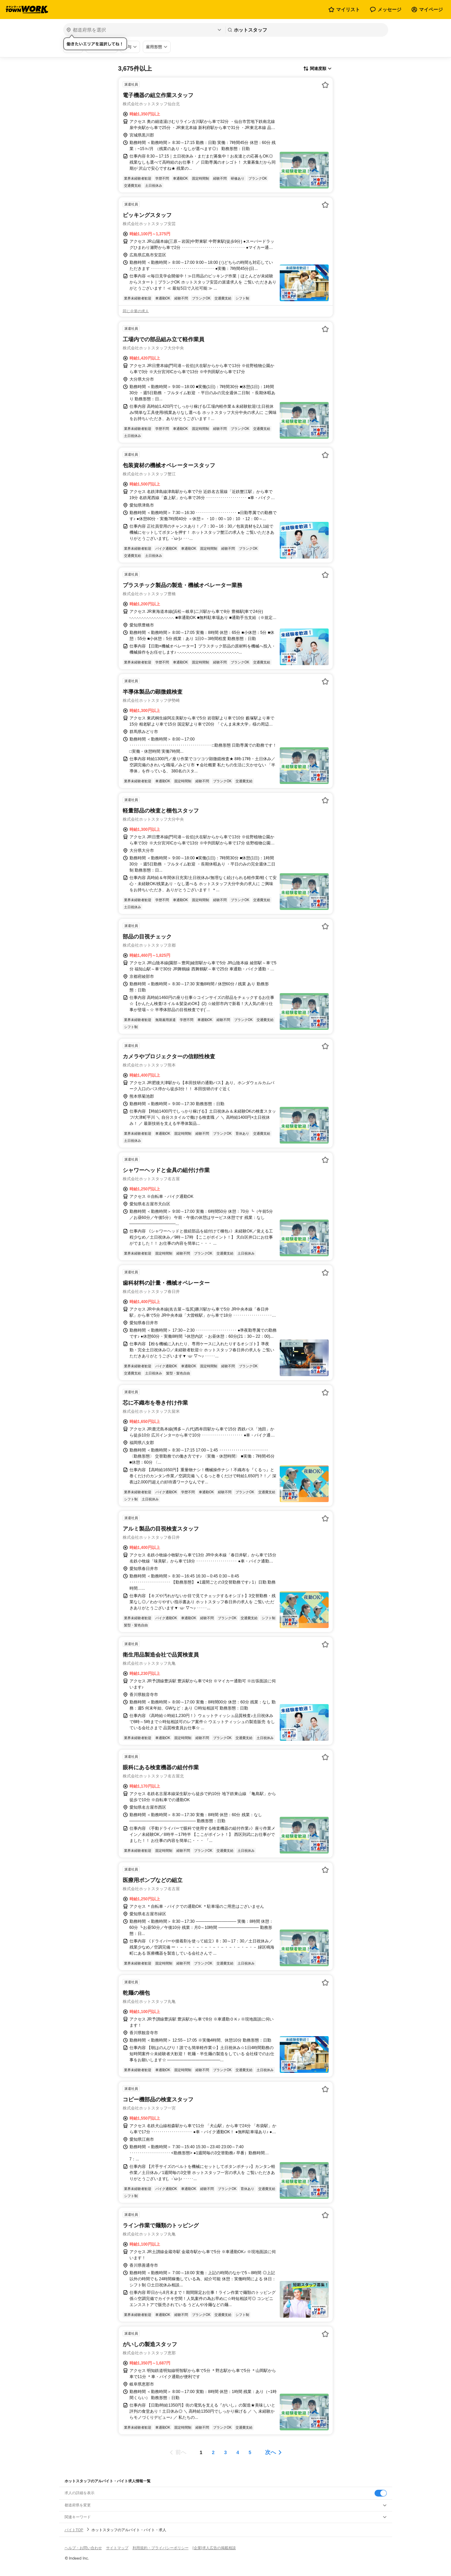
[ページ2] (213, 2452)
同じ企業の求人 (136, 311)
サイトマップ (117, 2548)
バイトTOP (74, 2530)
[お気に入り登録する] (325, 84)
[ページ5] (250, 2452)
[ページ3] (225, 2452)
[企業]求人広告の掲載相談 (214, 2548)
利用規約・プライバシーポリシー (161, 2548)
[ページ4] (237, 2452)
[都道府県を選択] (143, 30)
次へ (270, 2452)
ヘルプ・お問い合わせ (83, 2548)
